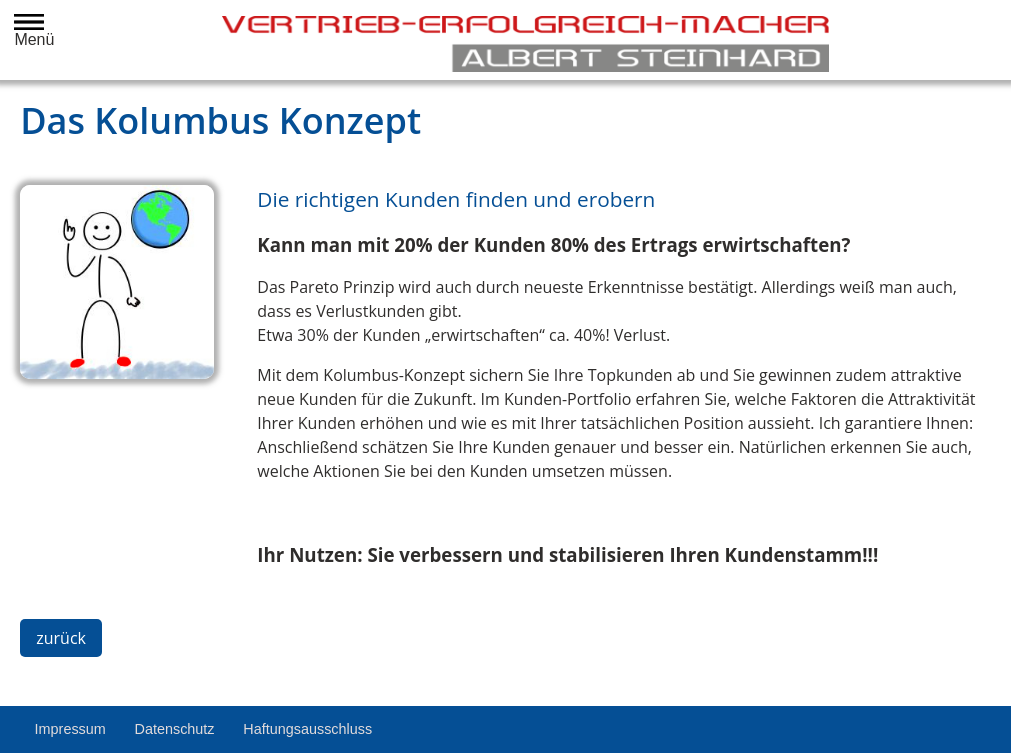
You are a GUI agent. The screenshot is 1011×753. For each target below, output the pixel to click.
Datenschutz (175, 729)
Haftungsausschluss (307, 729)
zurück (61, 638)
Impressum (70, 729)
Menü (30, 31)
